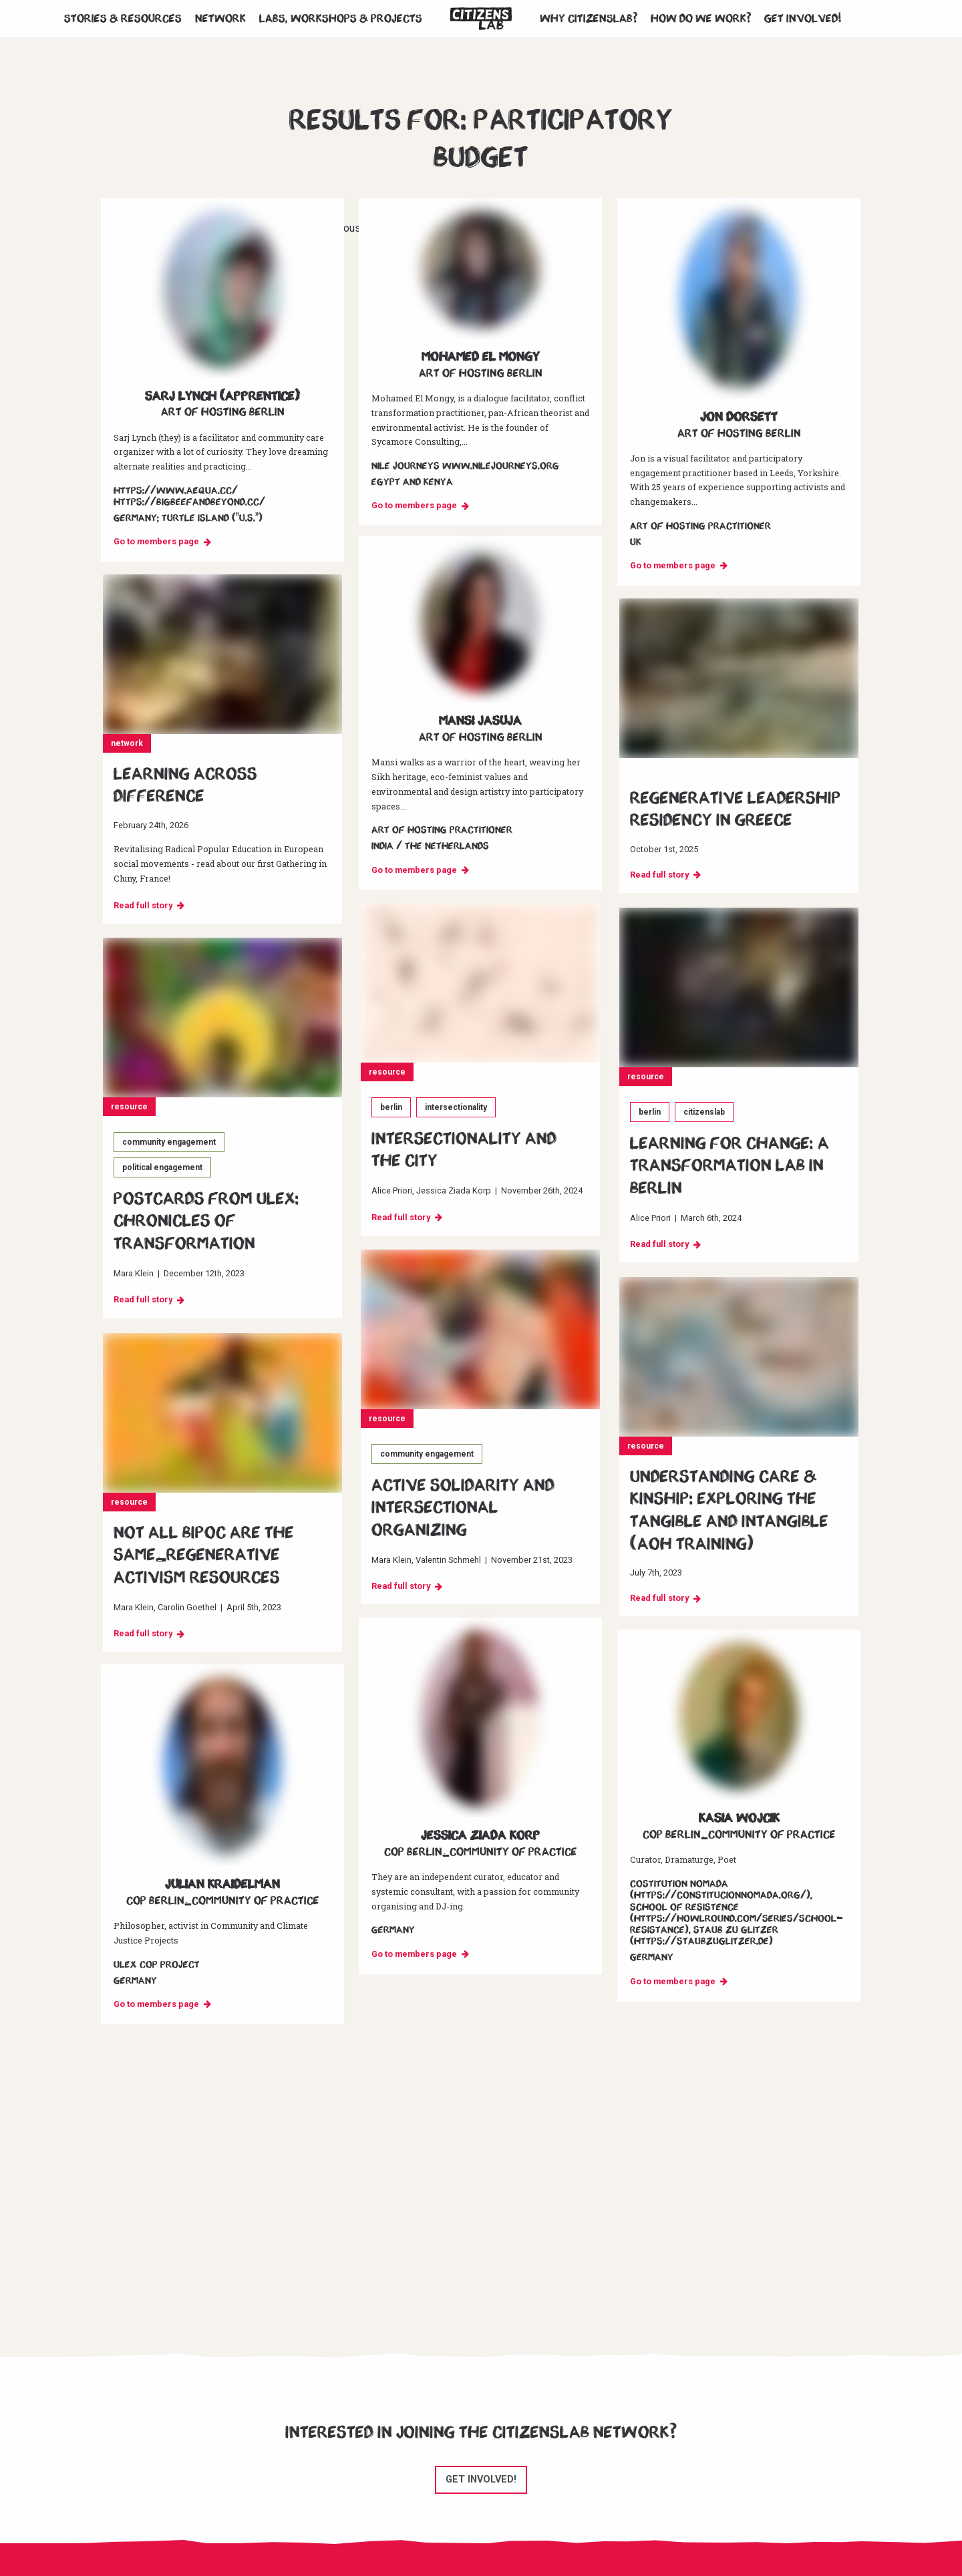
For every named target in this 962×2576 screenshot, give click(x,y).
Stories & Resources (123, 18)
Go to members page (156, 541)
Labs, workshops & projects (340, 18)
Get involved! (803, 18)
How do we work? (701, 18)
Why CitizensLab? (588, 18)
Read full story (143, 905)
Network (220, 18)
